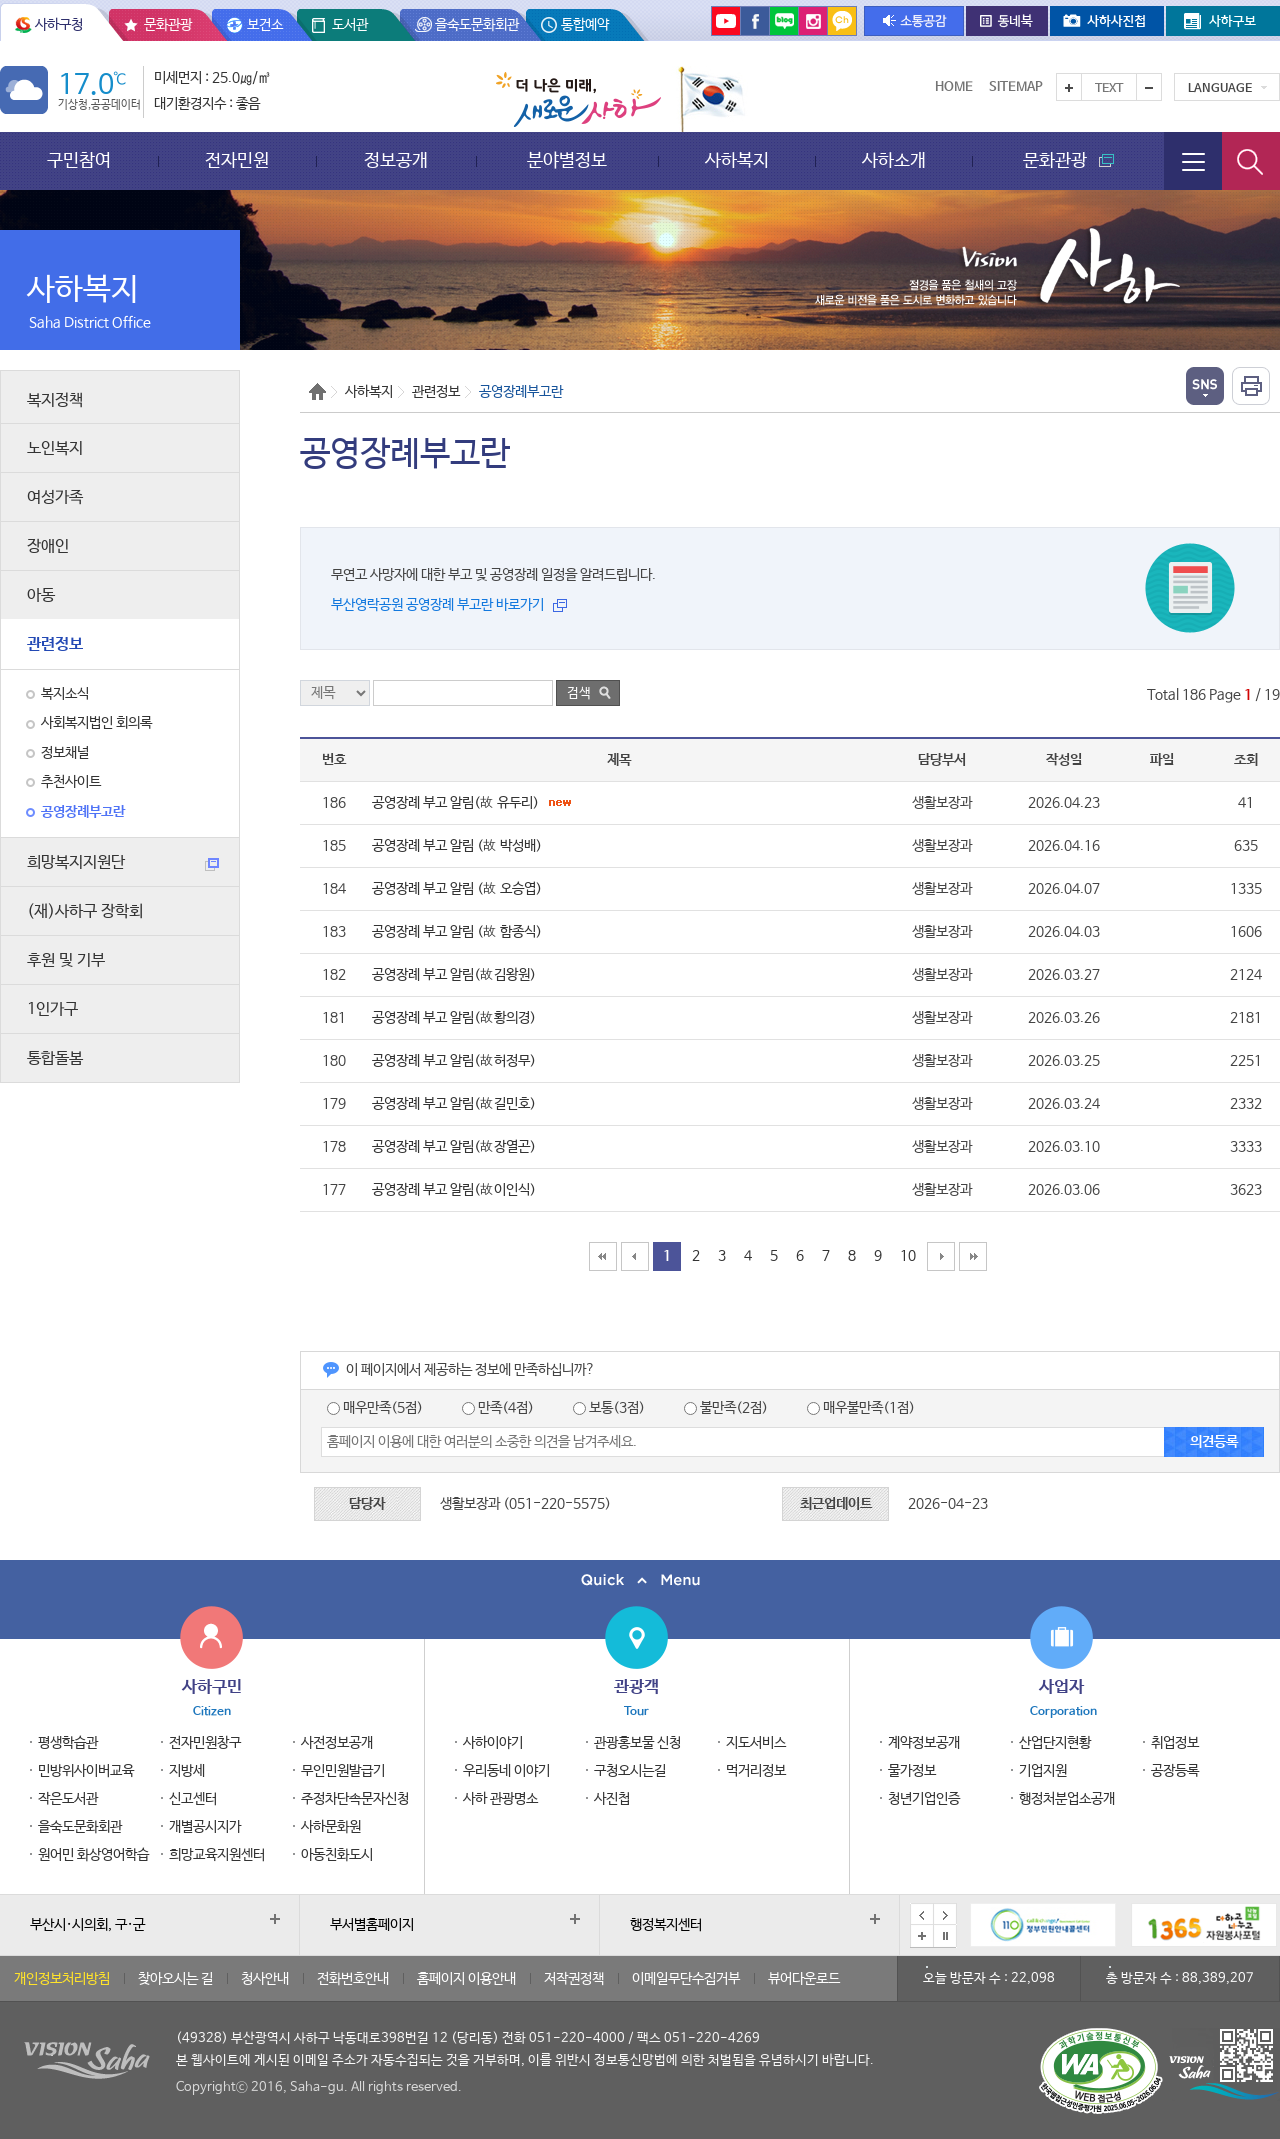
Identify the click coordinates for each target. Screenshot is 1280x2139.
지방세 (187, 1771)
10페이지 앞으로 (635, 1256)
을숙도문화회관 (477, 25)
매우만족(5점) (375, 1408)
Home (954, 87)
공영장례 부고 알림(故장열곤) (454, 1147)
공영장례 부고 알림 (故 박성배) (457, 846)
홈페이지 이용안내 (466, 1979)
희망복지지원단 (123, 862)
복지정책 (55, 400)
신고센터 (193, 1799)
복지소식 (65, 694)
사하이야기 (493, 1743)
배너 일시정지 (945, 1936)
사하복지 (737, 160)
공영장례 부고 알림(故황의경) (454, 1018)
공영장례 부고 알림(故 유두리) (471, 803)
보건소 (265, 25)
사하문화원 (331, 1827)
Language (1220, 89)
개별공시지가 (205, 1827)
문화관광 (168, 25)
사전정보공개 (337, 1743)
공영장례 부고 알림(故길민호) (454, 1104)
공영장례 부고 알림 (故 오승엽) (457, 889)
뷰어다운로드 (804, 1979)
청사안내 (265, 1979)
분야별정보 (567, 160)
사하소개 (894, 160)
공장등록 (1175, 1771)
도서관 (350, 25)
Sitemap (1016, 87)
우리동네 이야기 (506, 1771)
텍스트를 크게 (1069, 87)
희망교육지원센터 (217, 1855)
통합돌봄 (55, 1058)
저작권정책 (574, 1979)
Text (1109, 89)
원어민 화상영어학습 (93, 1855)
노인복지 (55, 448)
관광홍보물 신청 (637, 1743)
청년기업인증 (924, 1799)
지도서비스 (756, 1743)
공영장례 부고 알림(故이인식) (454, 1190)
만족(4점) (498, 1408)
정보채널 (65, 753)
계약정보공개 (924, 1743)
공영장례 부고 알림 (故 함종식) (457, 932)
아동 (41, 595)
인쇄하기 (1251, 386)
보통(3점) (609, 1408)
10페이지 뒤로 (941, 1256)
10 (908, 1256)
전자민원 (237, 160)
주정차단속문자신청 (355, 1799)
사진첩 (612, 1799)
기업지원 (1043, 1771)
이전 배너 (922, 1915)
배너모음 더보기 (922, 1936)
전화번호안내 (353, 1979)
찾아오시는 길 (175, 1979)
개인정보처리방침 (62, 1979)
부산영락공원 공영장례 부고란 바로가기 (437, 605)
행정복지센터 (666, 1925)
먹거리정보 (756, 1771)
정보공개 (396, 160)
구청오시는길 (630, 1771)
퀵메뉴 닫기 (640, 1580)
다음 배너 (945, 1915)
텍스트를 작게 (1149, 87)
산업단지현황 (1055, 1743)
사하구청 (59, 25)
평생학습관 (68, 1743)
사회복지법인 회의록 (96, 723)
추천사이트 (71, 782)
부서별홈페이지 (372, 1925)
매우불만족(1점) (861, 1408)
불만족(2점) (726, 1408)
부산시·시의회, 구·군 (87, 1925)
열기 (1205, 386)
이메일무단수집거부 (686, 1979)
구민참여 (79, 160)
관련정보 (55, 644)
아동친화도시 (337, 1855)
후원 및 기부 (66, 960)
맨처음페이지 (603, 1256)
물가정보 (912, 1771)
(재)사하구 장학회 (85, 911)
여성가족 (55, 497)
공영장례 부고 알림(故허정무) (454, 1061)
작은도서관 (68, 1799)
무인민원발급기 (343, 1771)
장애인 (48, 546)
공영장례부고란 (83, 812)
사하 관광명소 (500, 1799)
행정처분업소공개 (1067, 1799)
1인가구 (52, 1009)
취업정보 (1175, 1743)
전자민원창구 (205, 1743)
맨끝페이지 (973, 1256)
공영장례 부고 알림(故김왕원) (454, 975)
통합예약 (585, 25)
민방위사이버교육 (86, 1771)
